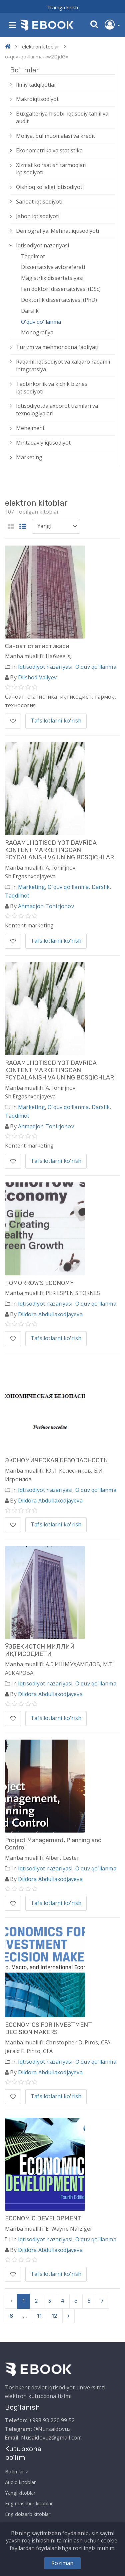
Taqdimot (33, 256)
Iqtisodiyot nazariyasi (42, 245)
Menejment (30, 428)
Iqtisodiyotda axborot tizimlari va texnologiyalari (57, 409)
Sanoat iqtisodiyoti (39, 201)
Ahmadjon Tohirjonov (46, 906)
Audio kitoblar (20, 2482)
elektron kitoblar (40, 46)
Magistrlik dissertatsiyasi (52, 278)
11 (39, 2316)
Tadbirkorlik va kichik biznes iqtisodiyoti (51, 387)
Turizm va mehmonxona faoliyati (57, 347)
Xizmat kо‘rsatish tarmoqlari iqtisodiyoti (51, 168)
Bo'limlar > (17, 2471)
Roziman (62, 2563)
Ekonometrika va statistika (49, 150)
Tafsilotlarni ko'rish (56, 720)
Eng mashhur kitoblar (29, 2503)
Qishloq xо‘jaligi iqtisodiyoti (50, 187)
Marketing (29, 457)
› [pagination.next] (68, 2316)
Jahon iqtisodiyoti (37, 216)
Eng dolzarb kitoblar (28, 2514)
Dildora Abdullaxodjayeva (50, 1314)
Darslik (30, 310)
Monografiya (37, 332)
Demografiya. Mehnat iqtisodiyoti (57, 230)
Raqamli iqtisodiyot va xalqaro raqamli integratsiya (63, 365)
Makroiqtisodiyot (37, 99)
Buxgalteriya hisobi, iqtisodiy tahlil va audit (62, 117)
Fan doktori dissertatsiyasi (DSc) (61, 289)
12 (54, 2316)
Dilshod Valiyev (37, 677)
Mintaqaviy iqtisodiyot (43, 442)
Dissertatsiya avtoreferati (53, 267)
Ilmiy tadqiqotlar (36, 84)
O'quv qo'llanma (41, 321)
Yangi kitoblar (20, 2492)
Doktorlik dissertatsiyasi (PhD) (59, 299)
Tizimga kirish (62, 7)
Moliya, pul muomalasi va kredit (55, 135)
